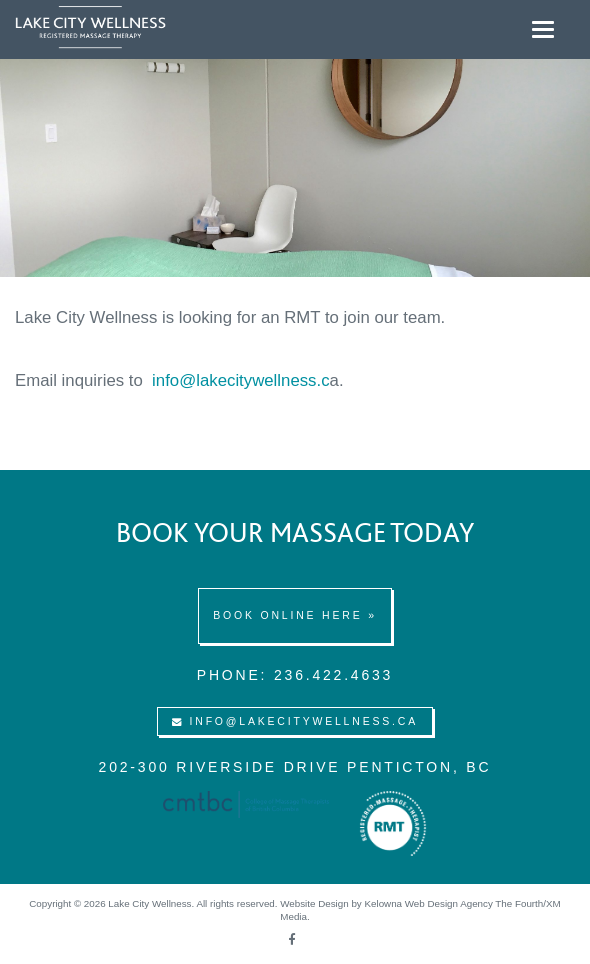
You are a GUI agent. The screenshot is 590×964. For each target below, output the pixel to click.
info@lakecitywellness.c (240, 380)
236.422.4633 (333, 675)
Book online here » (295, 615)
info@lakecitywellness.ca (295, 721)
